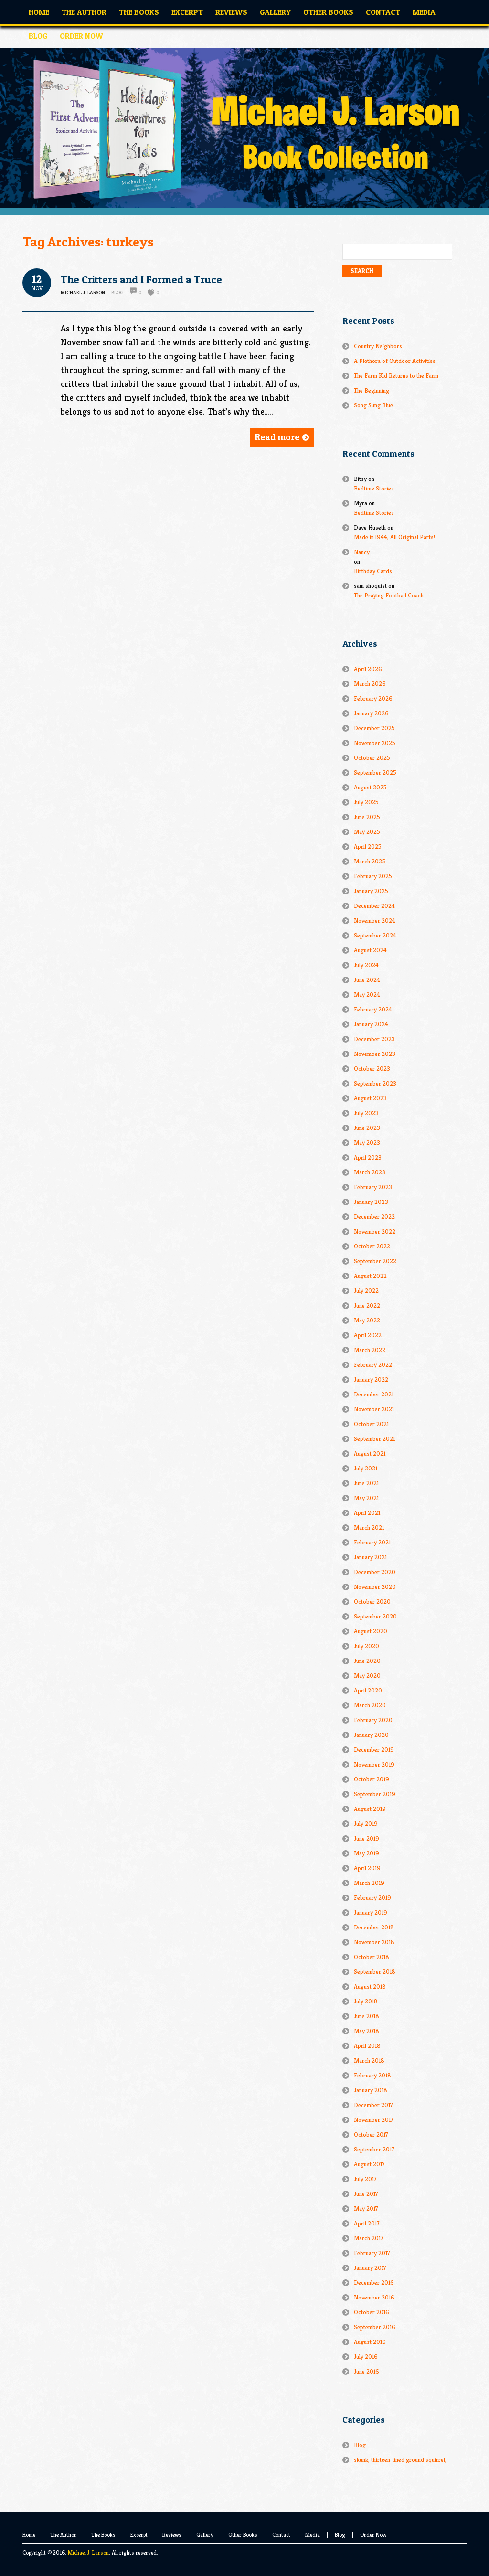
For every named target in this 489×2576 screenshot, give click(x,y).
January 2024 (371, 1024)
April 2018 (367, 2046)
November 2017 (373, 2120)
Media (312, 2534)
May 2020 (367, 1675)
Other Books (242, 2534)
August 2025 (370, 787)
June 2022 (367, 1305)
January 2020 (371, 1735)
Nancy (362, 552)
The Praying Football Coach (389, 595)
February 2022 (373, 1365)
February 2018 (372, 2075)
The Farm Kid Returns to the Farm (396, 376)
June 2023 (367, 1128)
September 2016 (374, 2327)
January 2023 (371, 1202)
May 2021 (366, 1498)
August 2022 (370, 1276)
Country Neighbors (378, 346)
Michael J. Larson (88, 2552)
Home (28, 2534)
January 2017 (370, 2268)
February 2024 (373, 1009)
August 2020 (370, 1631)
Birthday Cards (373, 571)
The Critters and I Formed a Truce (141, 279)
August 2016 (370, 2342)
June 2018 (366, 2016)
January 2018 (370, 2090)
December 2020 (374, 1572)
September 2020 (375, 1616)
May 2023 (367, 1143)
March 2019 (369, 1883)
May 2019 (366, 1853)
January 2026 (371, 713)
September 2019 (374, 1794)
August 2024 (370, 950)
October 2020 (372, 1601)
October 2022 (372, 1246)
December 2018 (374, 1927)
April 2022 (368, 1335)
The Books (103, 2534)
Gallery (204, 2534)
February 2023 (373, 1187)
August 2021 (369, 1453)
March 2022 (369, 1350)
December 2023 (374, 1039)
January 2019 (370, 1912)
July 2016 (366, 2356)
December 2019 (374, 1750)
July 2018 (366, 2001)
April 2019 (367, 1868)
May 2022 (367, 1320)
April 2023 (368, 1157)
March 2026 (370, 684)
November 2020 (375, 1587)
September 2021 (374, 1439)
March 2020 (370, 1705)
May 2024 (367, 994)
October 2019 (371, 1779)
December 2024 (374, 906)
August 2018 (370, 1986)
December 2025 (374, 728)
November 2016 (374, 2297)
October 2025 (372, 758)
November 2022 (374, 1231)
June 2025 (367, 817)
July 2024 (366, 965)
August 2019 (370, 1809)
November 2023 (374, 1054)
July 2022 (366, 1291)
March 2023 (369, 1172)
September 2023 (375, 1083)
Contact (281, 2534)
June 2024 (367, 980)
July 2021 (365, 1468)
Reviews (171, 2534)
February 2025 (373, 876)
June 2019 (366, 1838)
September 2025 (375, 772)
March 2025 (369, 861)
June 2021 (366, 1483)
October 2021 (371, 1424)
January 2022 (371, 1379)
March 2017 (368, 2238)
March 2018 (369, 2060)
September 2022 (375, 1261)
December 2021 (373, 1394)
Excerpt (139, 2534)
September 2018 (374, 1972)
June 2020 (367, 1661)
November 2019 (374, 1764)
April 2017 (367, 2223)
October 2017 (371, 2134)
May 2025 (367, 832)
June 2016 (366, 2371)
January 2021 (370, 1557)
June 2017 (366, 2194)
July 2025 (366, 802)
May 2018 (366, 2031)
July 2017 (365, 2179)
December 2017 (373, 2105)
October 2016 (371, 2312)
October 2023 (372, 1068)
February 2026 (373, 698)
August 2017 (369, 2164)
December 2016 (374, 2282)
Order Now (373, 2534)
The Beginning (371, 390)
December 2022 (374, 1217)
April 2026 (368, 669)
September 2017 (374, 2149)
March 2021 (369, 1527)
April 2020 (368, 1690)
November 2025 (374, 743)
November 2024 (374, 920)
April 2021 (367, 1513)
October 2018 (371, 1957)
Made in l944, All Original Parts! (394, 537)
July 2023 (366, 1113)
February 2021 (372, 1542)
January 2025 (371, 891)
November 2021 (374, 1409)
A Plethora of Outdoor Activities (395, 361)
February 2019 (372, 1898)
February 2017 (372, 2253)
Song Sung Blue (373, 405)
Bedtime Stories (374, 488)
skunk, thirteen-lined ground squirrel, (400, 2460)
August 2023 (370, 1098)
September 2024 (375, 935)
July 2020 (366, 1646)
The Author (63, 2534)
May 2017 (366, 2208)
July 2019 (366, 1824)
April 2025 (368, 846)
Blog (117, 292)
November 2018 (374, 1942)
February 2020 (373, 1720)
